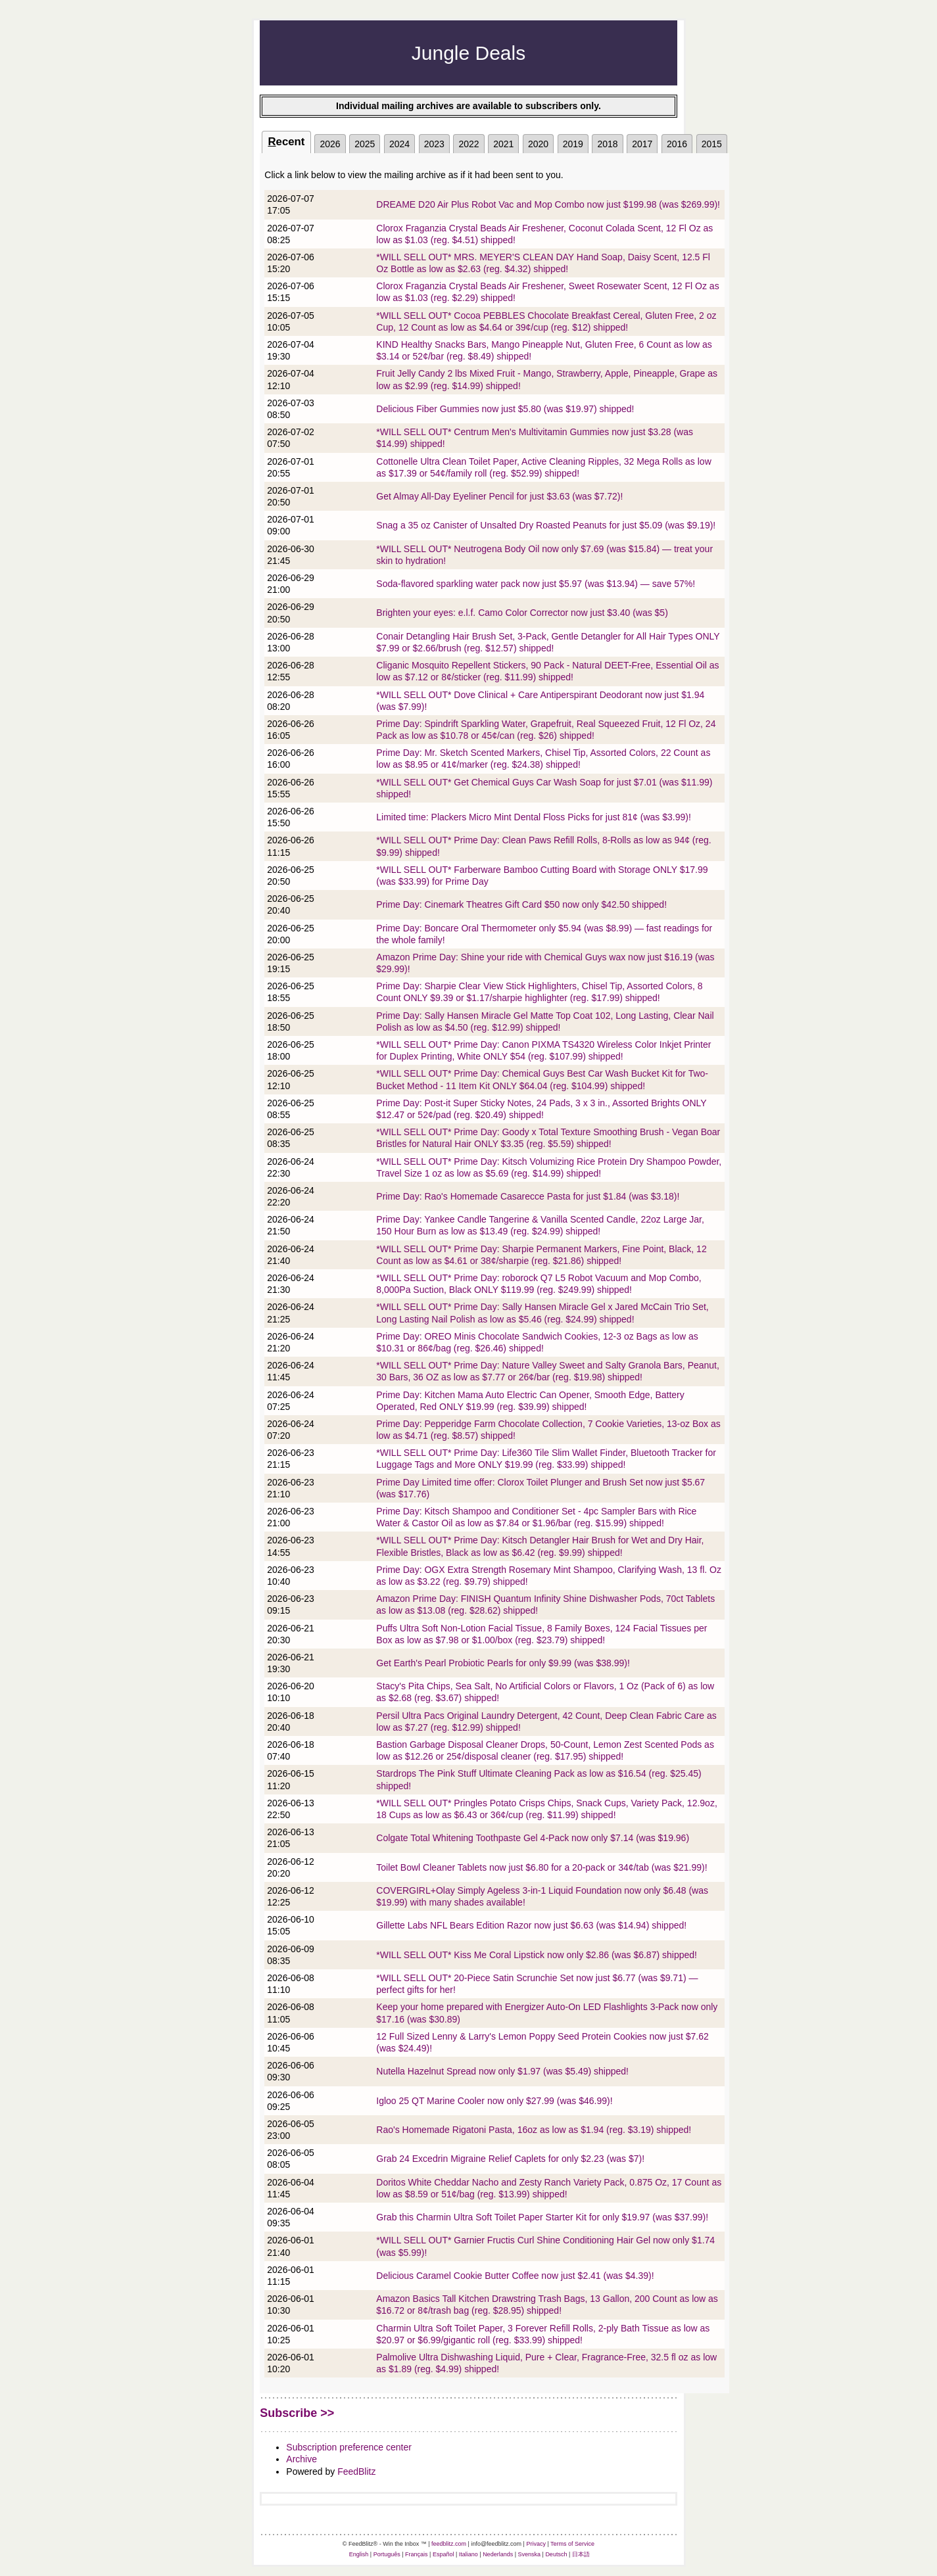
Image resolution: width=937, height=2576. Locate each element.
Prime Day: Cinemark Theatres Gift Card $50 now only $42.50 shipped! (521, 904)
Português (386, 2554)
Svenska (529, 2554)
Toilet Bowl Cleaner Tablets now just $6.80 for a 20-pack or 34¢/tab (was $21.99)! (541, 1867)
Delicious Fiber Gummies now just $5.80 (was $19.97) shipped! (505, 409)
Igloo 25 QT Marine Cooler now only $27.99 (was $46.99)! (494, 2101)
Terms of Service (572, 2544)
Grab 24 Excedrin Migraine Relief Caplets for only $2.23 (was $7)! (510, 2158)
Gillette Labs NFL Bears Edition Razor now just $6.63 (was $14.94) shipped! (531, 1925)
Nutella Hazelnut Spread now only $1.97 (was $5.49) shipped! (502, 2071)
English (359, 2554)
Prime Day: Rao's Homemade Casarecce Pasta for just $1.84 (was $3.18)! (527, 1196)
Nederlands (498, 2554)
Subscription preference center (349, 2447)
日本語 (581, 2554)
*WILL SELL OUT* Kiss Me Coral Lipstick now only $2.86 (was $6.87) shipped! (536, 1955)
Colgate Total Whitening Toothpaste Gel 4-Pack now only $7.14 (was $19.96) (532, 1838)
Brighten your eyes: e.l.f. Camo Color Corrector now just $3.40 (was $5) (522, 612)
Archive (301, 2459)
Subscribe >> (297, 2413)
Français (416, 2554)
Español (443, 2554)
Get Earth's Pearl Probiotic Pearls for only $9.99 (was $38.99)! (503, 1663)
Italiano (468, 2554)
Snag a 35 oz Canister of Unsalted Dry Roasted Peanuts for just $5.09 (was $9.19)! (545, 525)
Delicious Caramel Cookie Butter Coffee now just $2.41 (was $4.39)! (515, 2275)
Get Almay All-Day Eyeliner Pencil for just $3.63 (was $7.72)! (499, 496)
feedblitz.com (448, 2544)
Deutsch (556, 2554)
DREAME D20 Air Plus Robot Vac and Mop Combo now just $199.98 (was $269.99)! (548, 204)
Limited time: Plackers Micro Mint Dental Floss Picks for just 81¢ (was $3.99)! (533, 817)
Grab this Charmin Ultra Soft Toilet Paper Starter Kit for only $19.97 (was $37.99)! (542, 2217)
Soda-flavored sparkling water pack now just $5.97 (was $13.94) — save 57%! (535, 583)
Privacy (536, 2544)
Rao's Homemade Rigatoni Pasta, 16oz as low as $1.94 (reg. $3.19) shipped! (533, 2129)
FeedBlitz (356, 2471)
